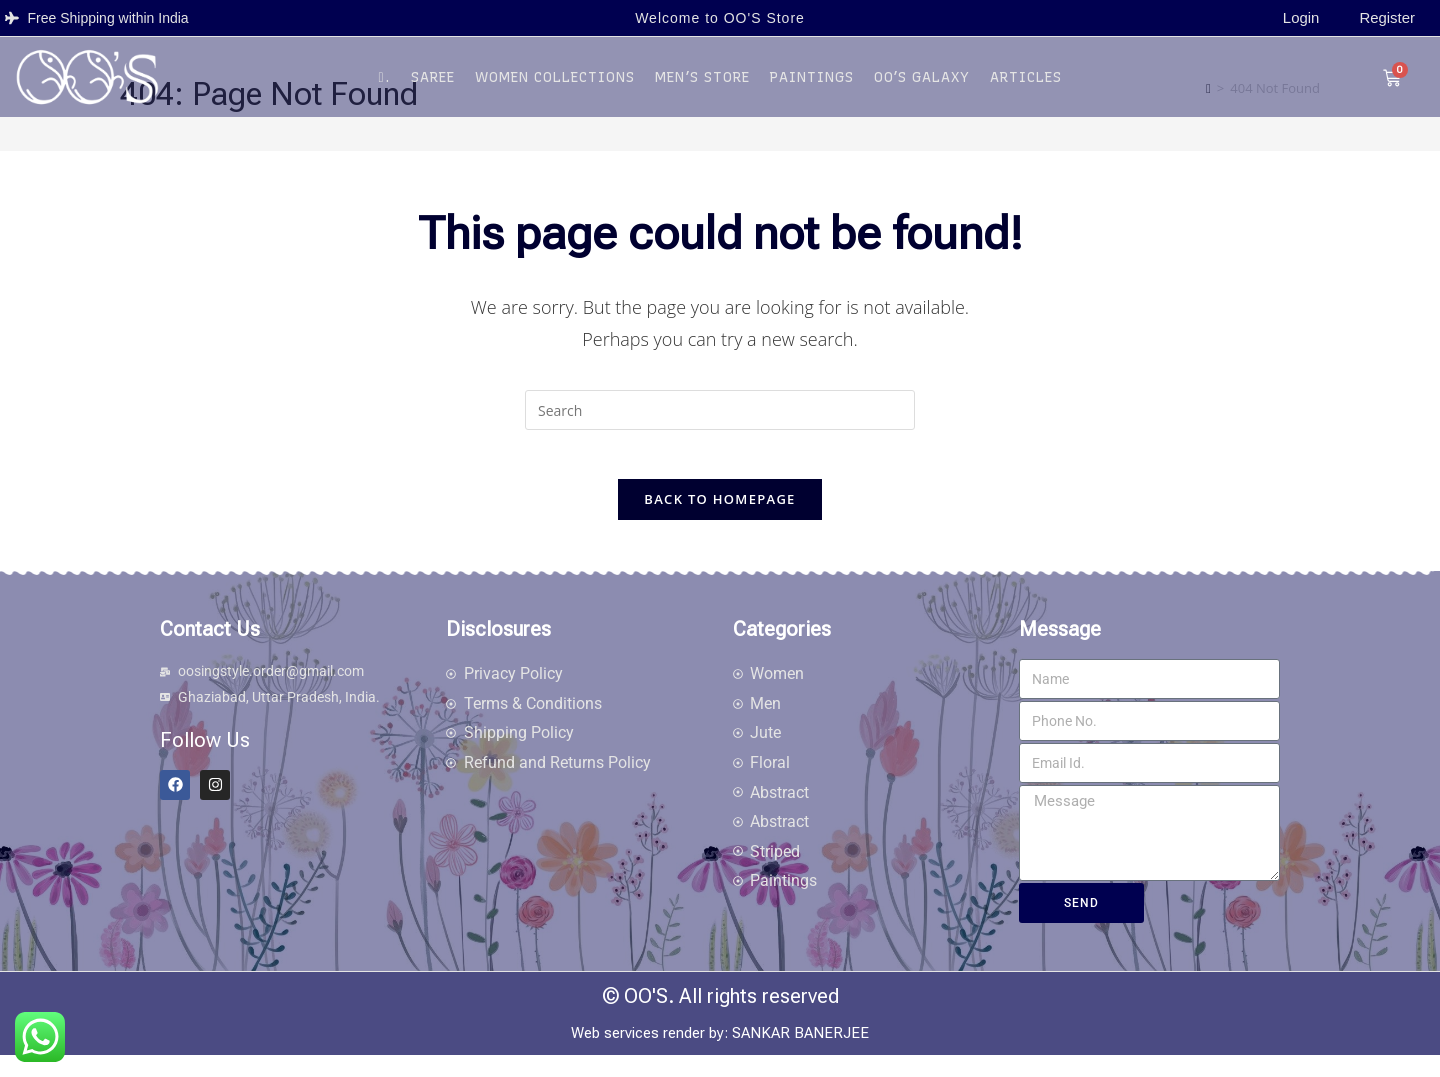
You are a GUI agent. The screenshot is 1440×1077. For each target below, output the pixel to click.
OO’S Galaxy (922, 86)
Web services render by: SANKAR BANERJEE (720, 1055)
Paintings (812, 86)
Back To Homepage (719, 521)
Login (1306, 23)
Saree (433, 86)
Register (1389, 23)
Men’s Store (702, 86)
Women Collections (555, 86)
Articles (1026, 86)
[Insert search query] (720, 420)
